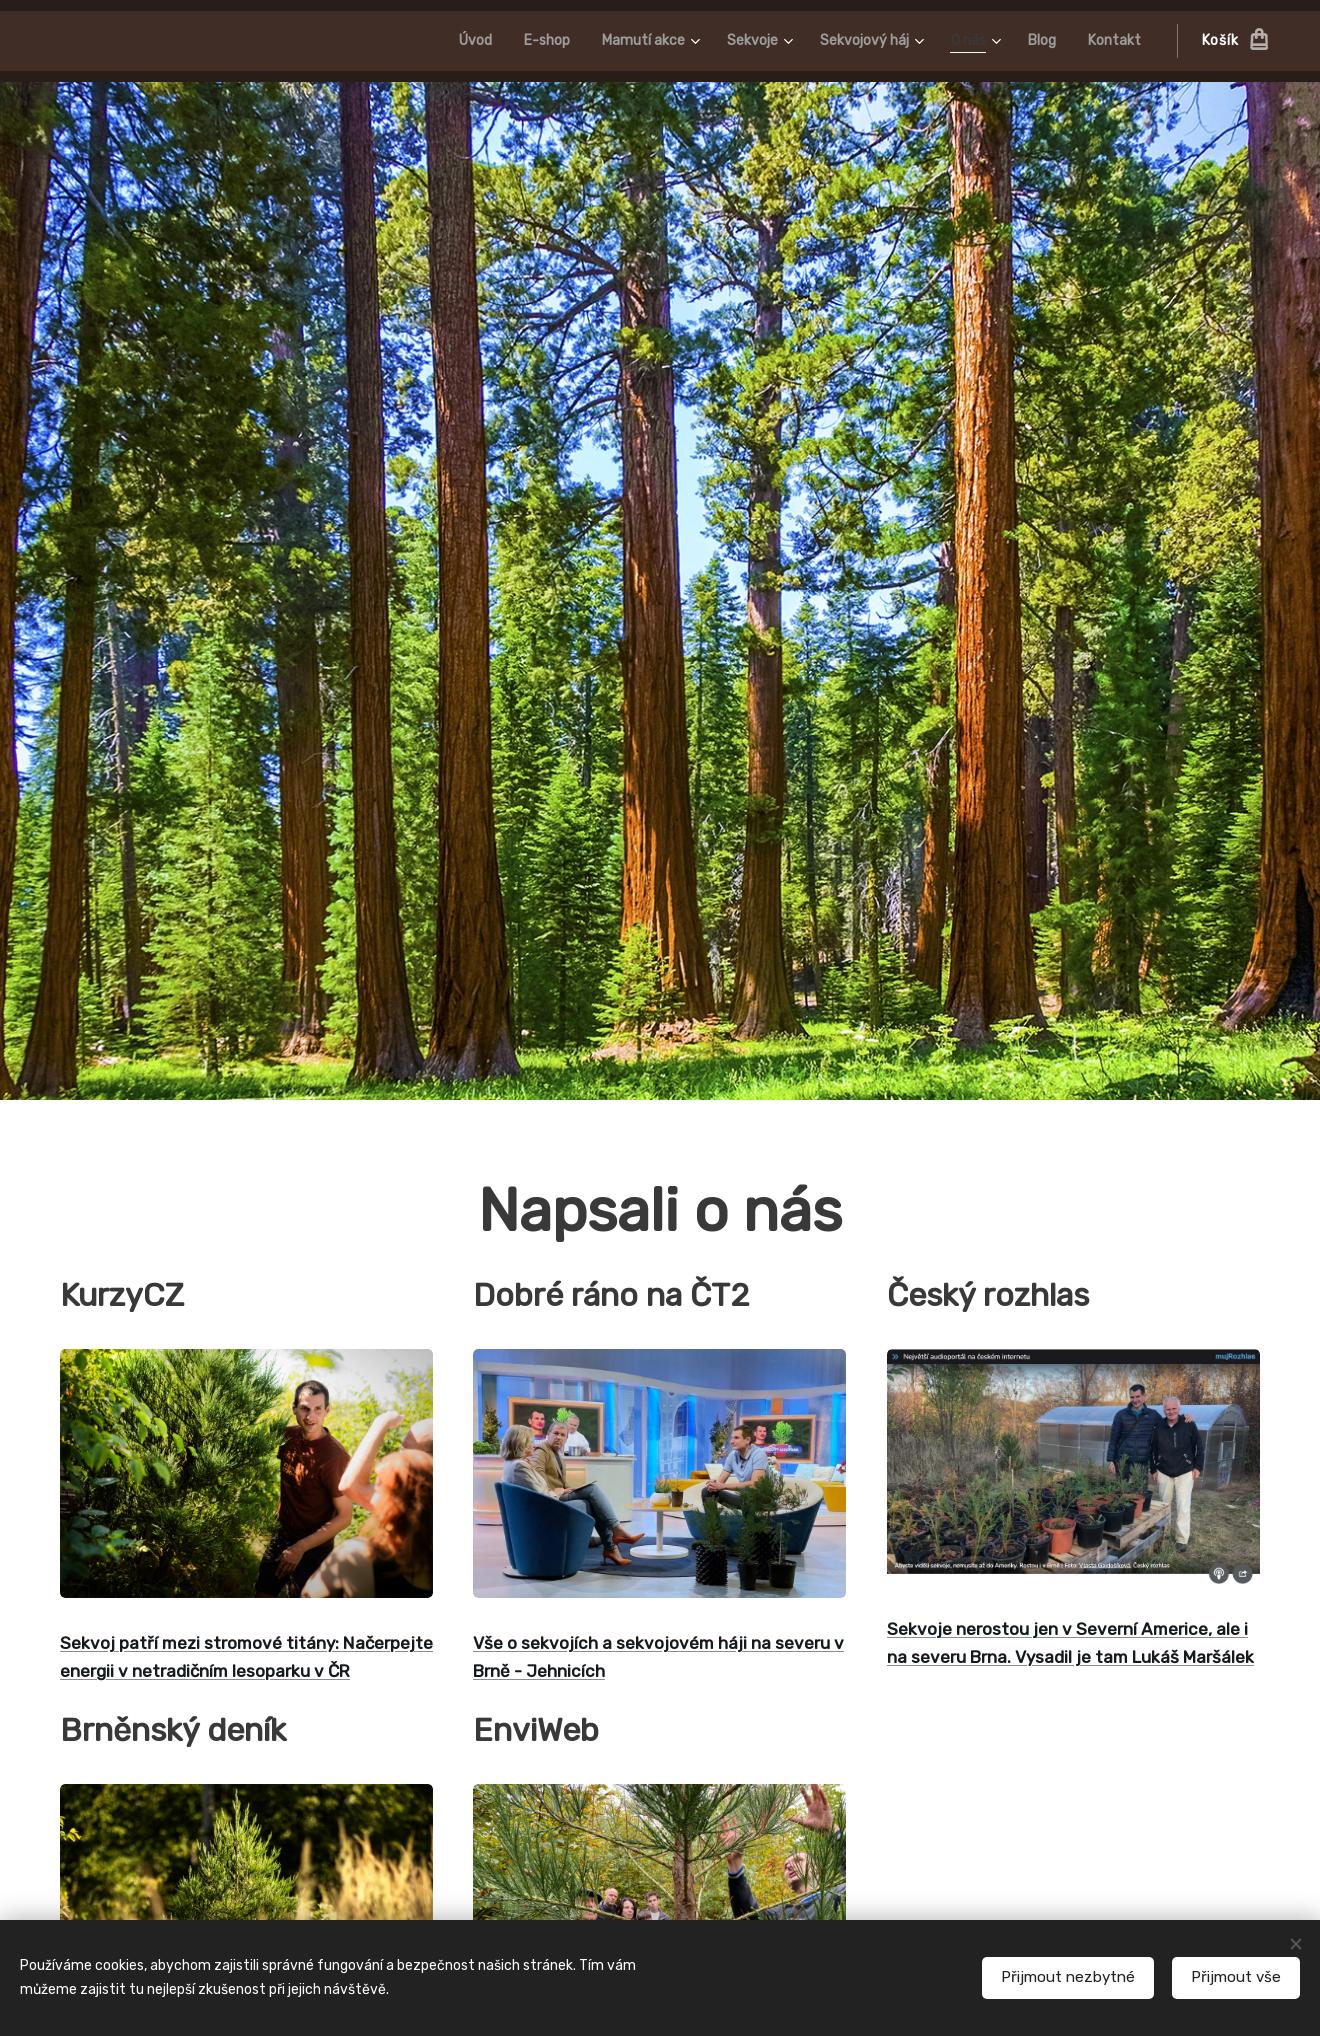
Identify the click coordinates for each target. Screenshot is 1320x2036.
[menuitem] (442, 41)
